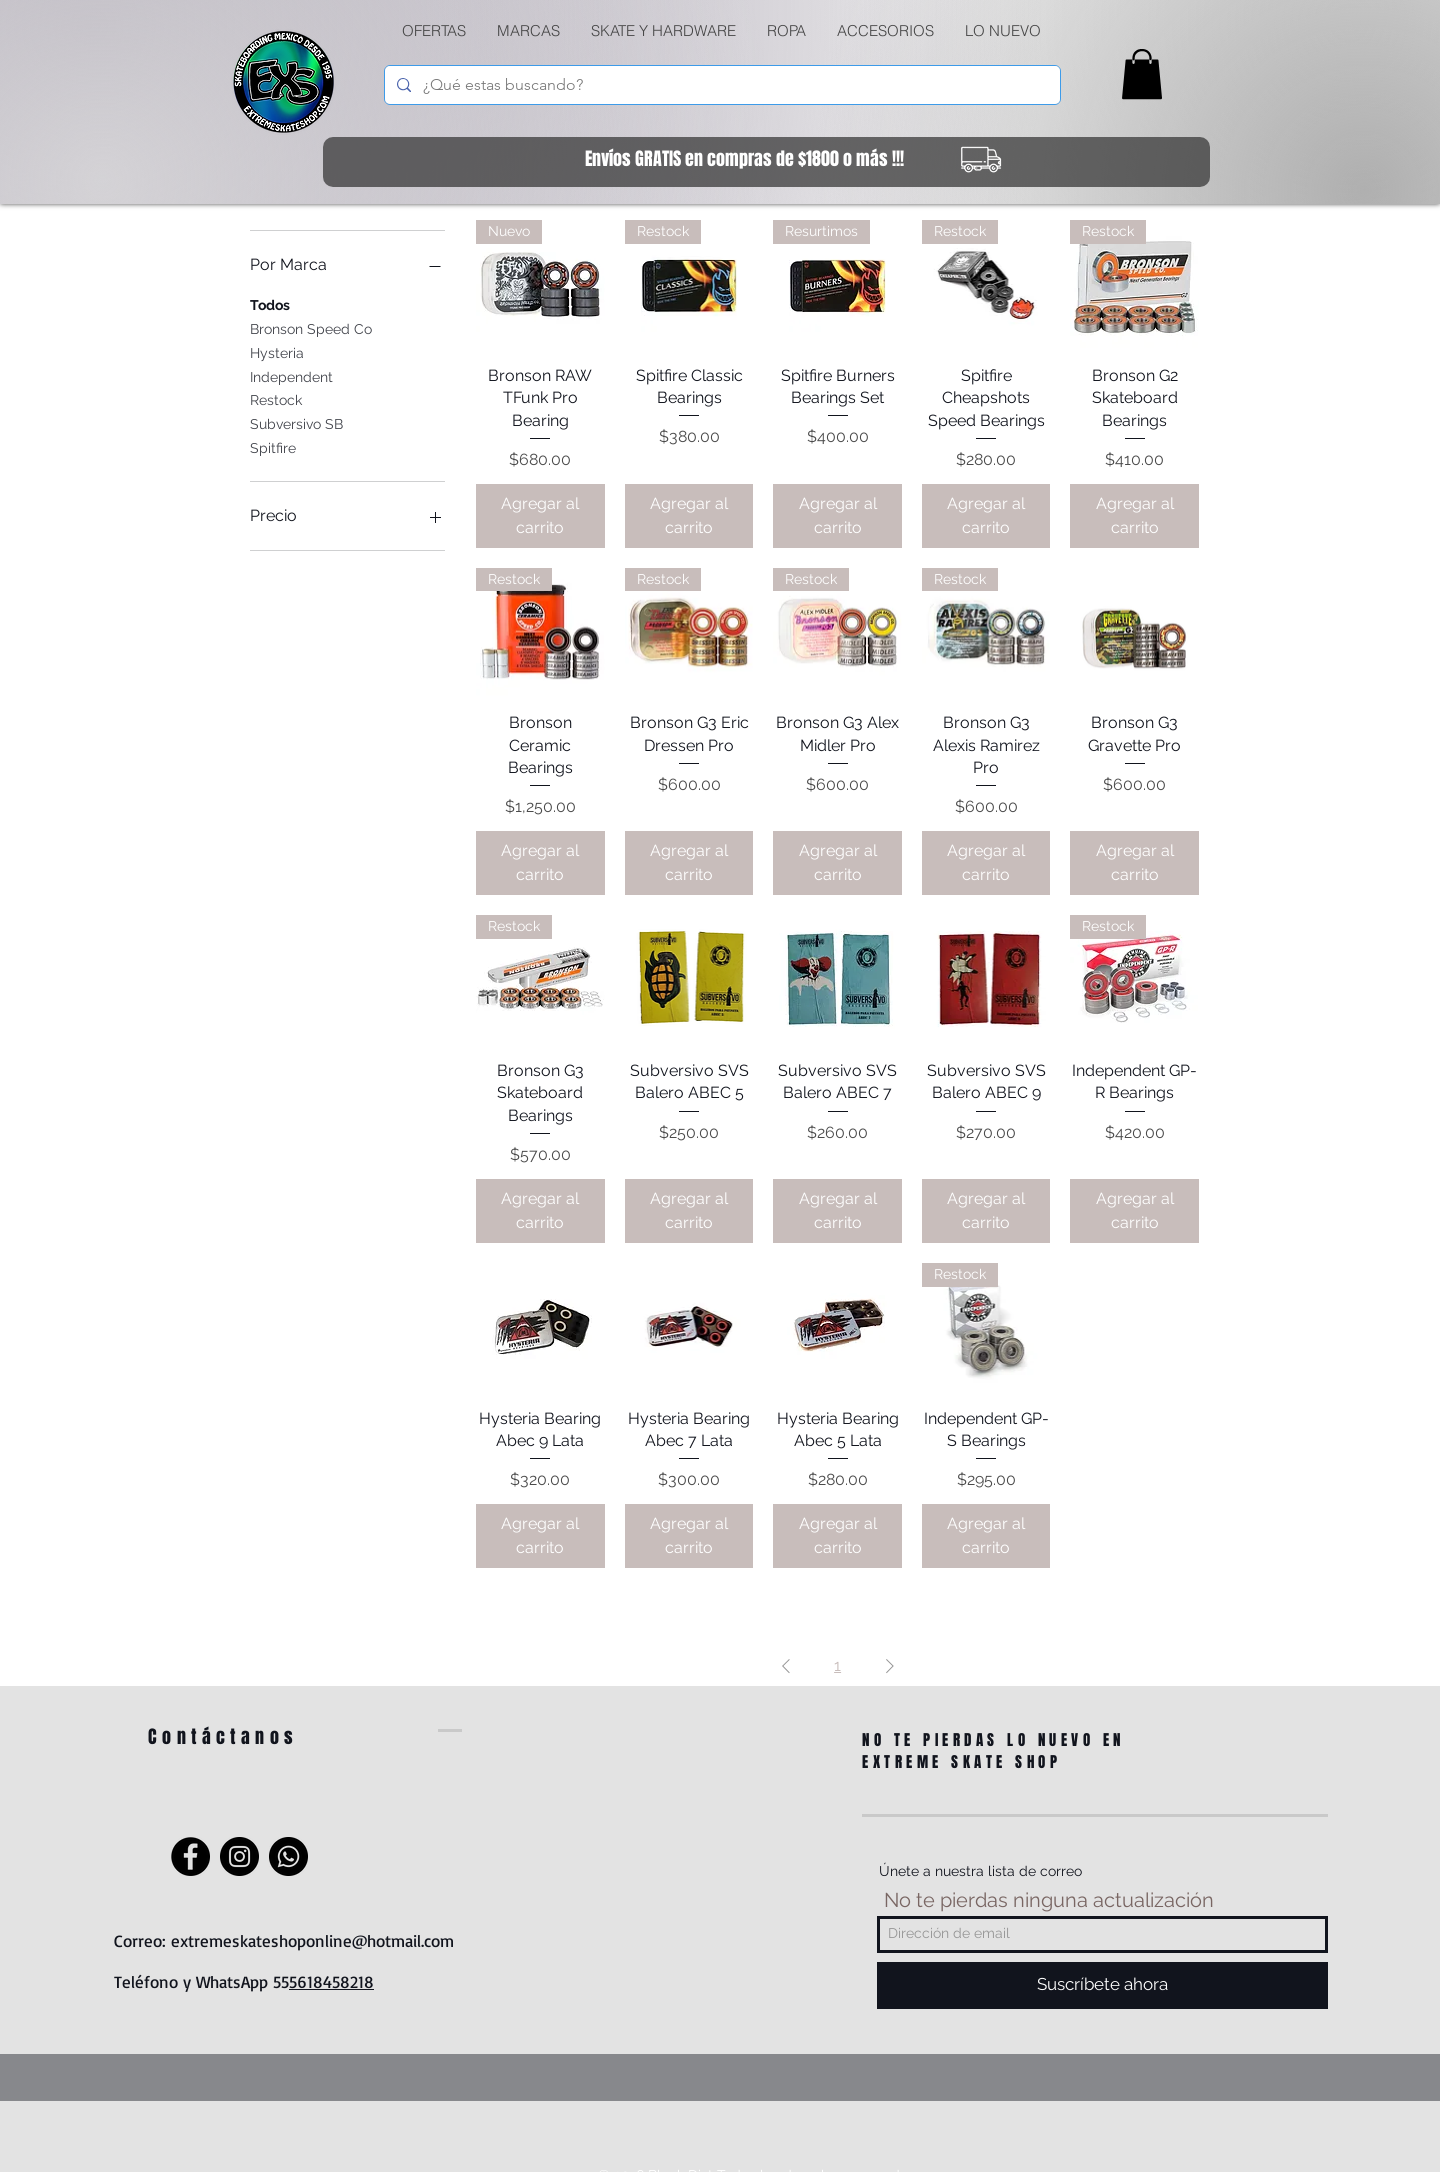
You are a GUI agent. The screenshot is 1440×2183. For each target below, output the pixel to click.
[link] (1142, 74)
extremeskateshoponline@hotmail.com (312, 1940)
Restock (276, 398)
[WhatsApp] (288, 1856)
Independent (291, 375)
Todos (270, 303)
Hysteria (277, 351)
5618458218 (331, 1981)
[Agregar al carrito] (540, 516)
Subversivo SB (296, 422)
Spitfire (273, 446)
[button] (663, 31)
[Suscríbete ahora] (1102, 1985)
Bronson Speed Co (311, 327)
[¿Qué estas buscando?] (720, 85)
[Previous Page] (786, 1666)
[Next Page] (890, 1666)
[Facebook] (190, 1856)
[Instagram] (239, 1856)
